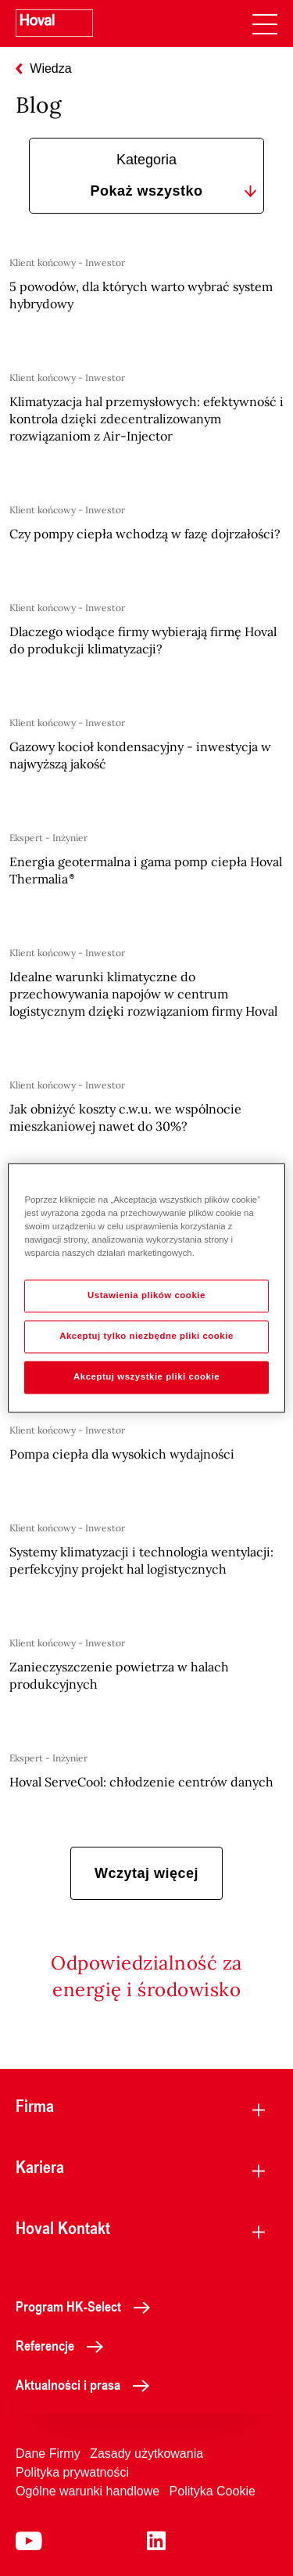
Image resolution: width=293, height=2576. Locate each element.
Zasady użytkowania (146, 2453)
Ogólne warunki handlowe (87, 2491)
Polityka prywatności (72, 2472)
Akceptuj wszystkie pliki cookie (146, 1377)
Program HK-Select (87, 2306)
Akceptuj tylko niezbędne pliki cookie (146, 1336)
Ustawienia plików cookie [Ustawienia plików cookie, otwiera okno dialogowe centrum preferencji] (146, 1296)
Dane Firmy (48, 2453)
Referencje (64, 2345)
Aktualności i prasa (87, 2384)
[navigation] (264, 23)
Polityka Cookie (212, 2491)
